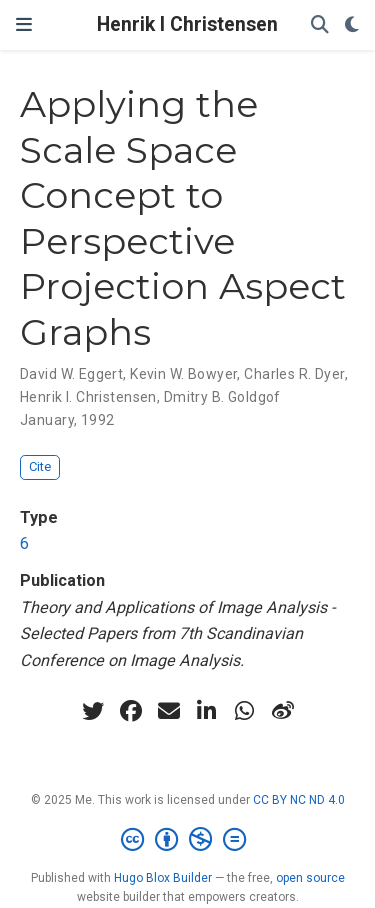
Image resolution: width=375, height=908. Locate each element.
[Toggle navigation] (24, 25)
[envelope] (169, 711)
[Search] (320, 25)
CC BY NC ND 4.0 (299, 800)
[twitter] (93, 711)
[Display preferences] (352, 25)
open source (310, 878)
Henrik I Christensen (187, 24)
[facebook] (131, 711)
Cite (40, 466)
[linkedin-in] (207, 711)
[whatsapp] (245, 711)
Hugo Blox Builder (163, 878)
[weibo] (283, 711)
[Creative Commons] (187, 840)
